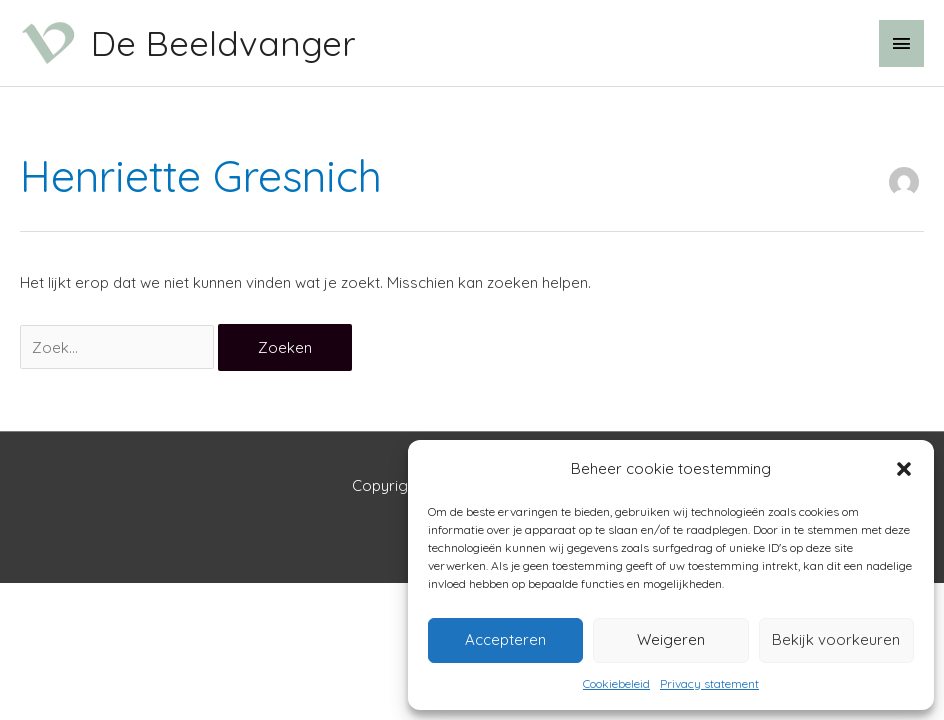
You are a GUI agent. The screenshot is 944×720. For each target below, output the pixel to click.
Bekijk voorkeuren (836, 639)
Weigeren (671, 639)
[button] (904, 469)
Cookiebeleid (616, 683)
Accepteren (505, 639)
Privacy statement (709, 683)
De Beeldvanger (223, 43)
